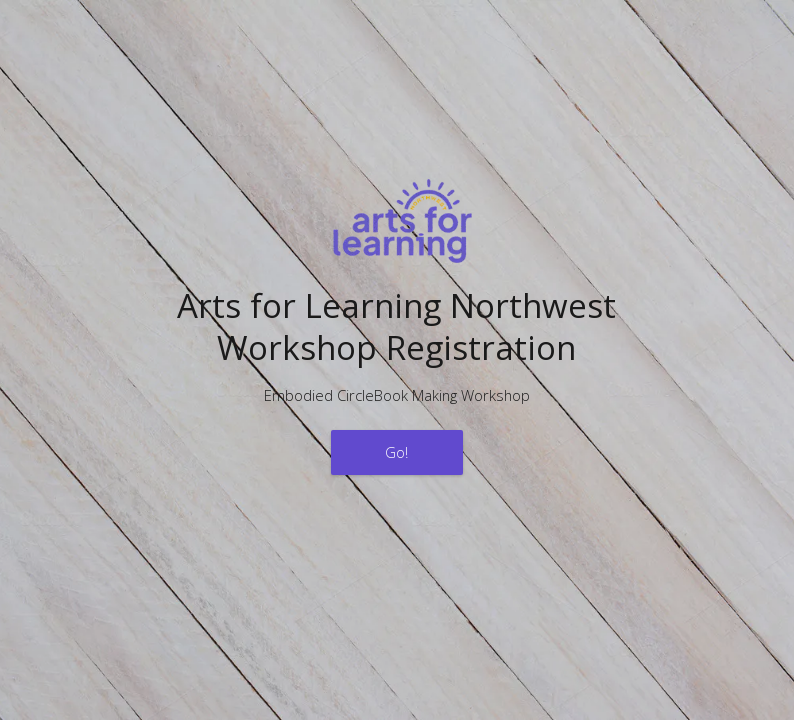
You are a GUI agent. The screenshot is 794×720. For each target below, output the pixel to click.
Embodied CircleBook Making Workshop (397, 395)
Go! (396, 452)
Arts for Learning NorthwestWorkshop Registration (396, 326)
